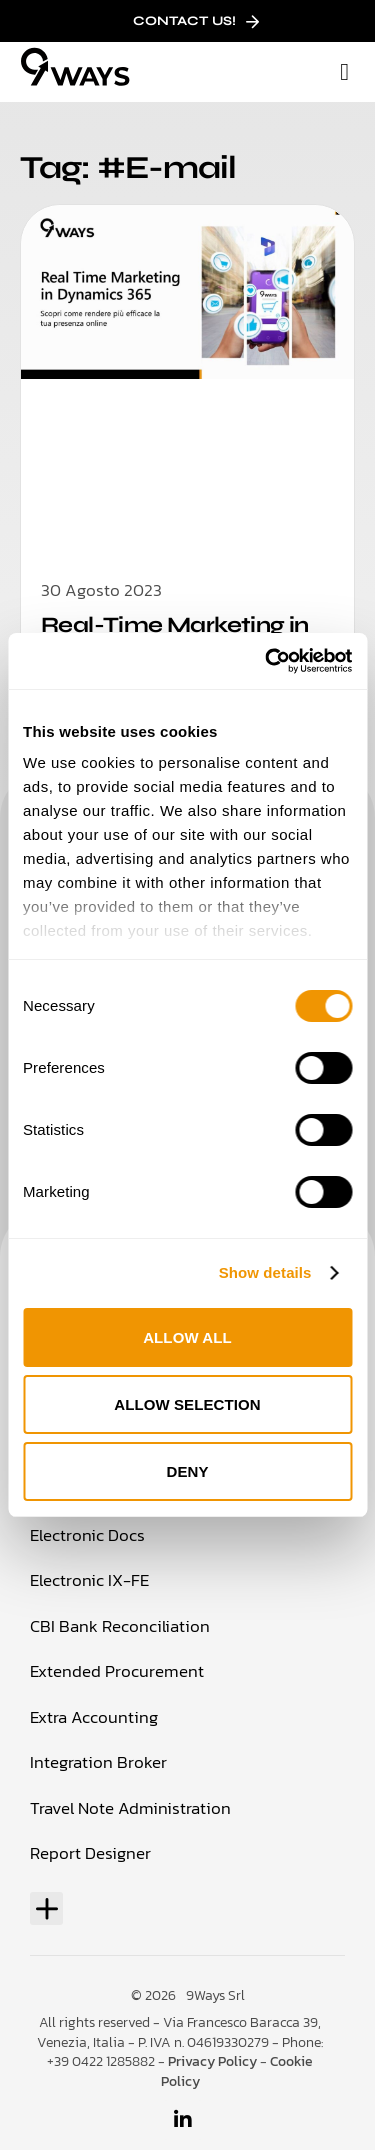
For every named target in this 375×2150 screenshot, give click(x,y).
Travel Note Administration (130, 1808)
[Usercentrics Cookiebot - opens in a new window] (267, 661)
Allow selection (187, 1404)
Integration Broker (98, 1762)
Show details (265, 1272)
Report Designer (90, 1853)
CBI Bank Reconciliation (120, 1626)
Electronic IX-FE (89, 1580)
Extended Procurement (117, 1671)
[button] (344, 72)
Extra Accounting (94, 1717)
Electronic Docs (87, 1535)
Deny (187, 1471)
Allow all (187, 1337)
